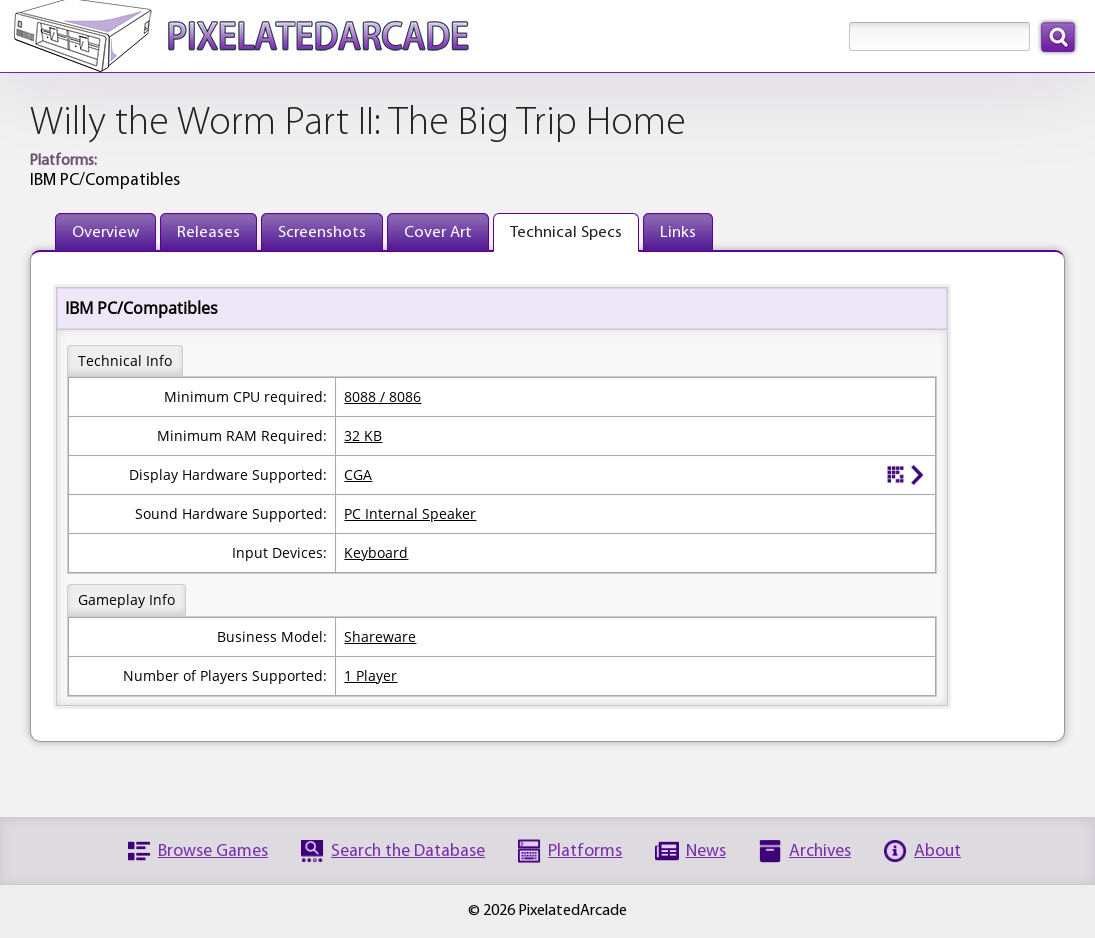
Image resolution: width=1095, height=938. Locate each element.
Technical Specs (566, 232)
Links (678, 232)
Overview (105, 232)
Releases (208, 232)
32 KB (363, 435)
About (937, 851)
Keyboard (376, 552)
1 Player (370, 675)
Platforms (585, 851)
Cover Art (438, 232)
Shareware (380, 636)
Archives (820, 851)
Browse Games (213, 851)
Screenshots (322, 232)
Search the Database (408, 851)
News (706, 851)
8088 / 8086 (382, 396)
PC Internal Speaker (410, 513)
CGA (358, 474)
